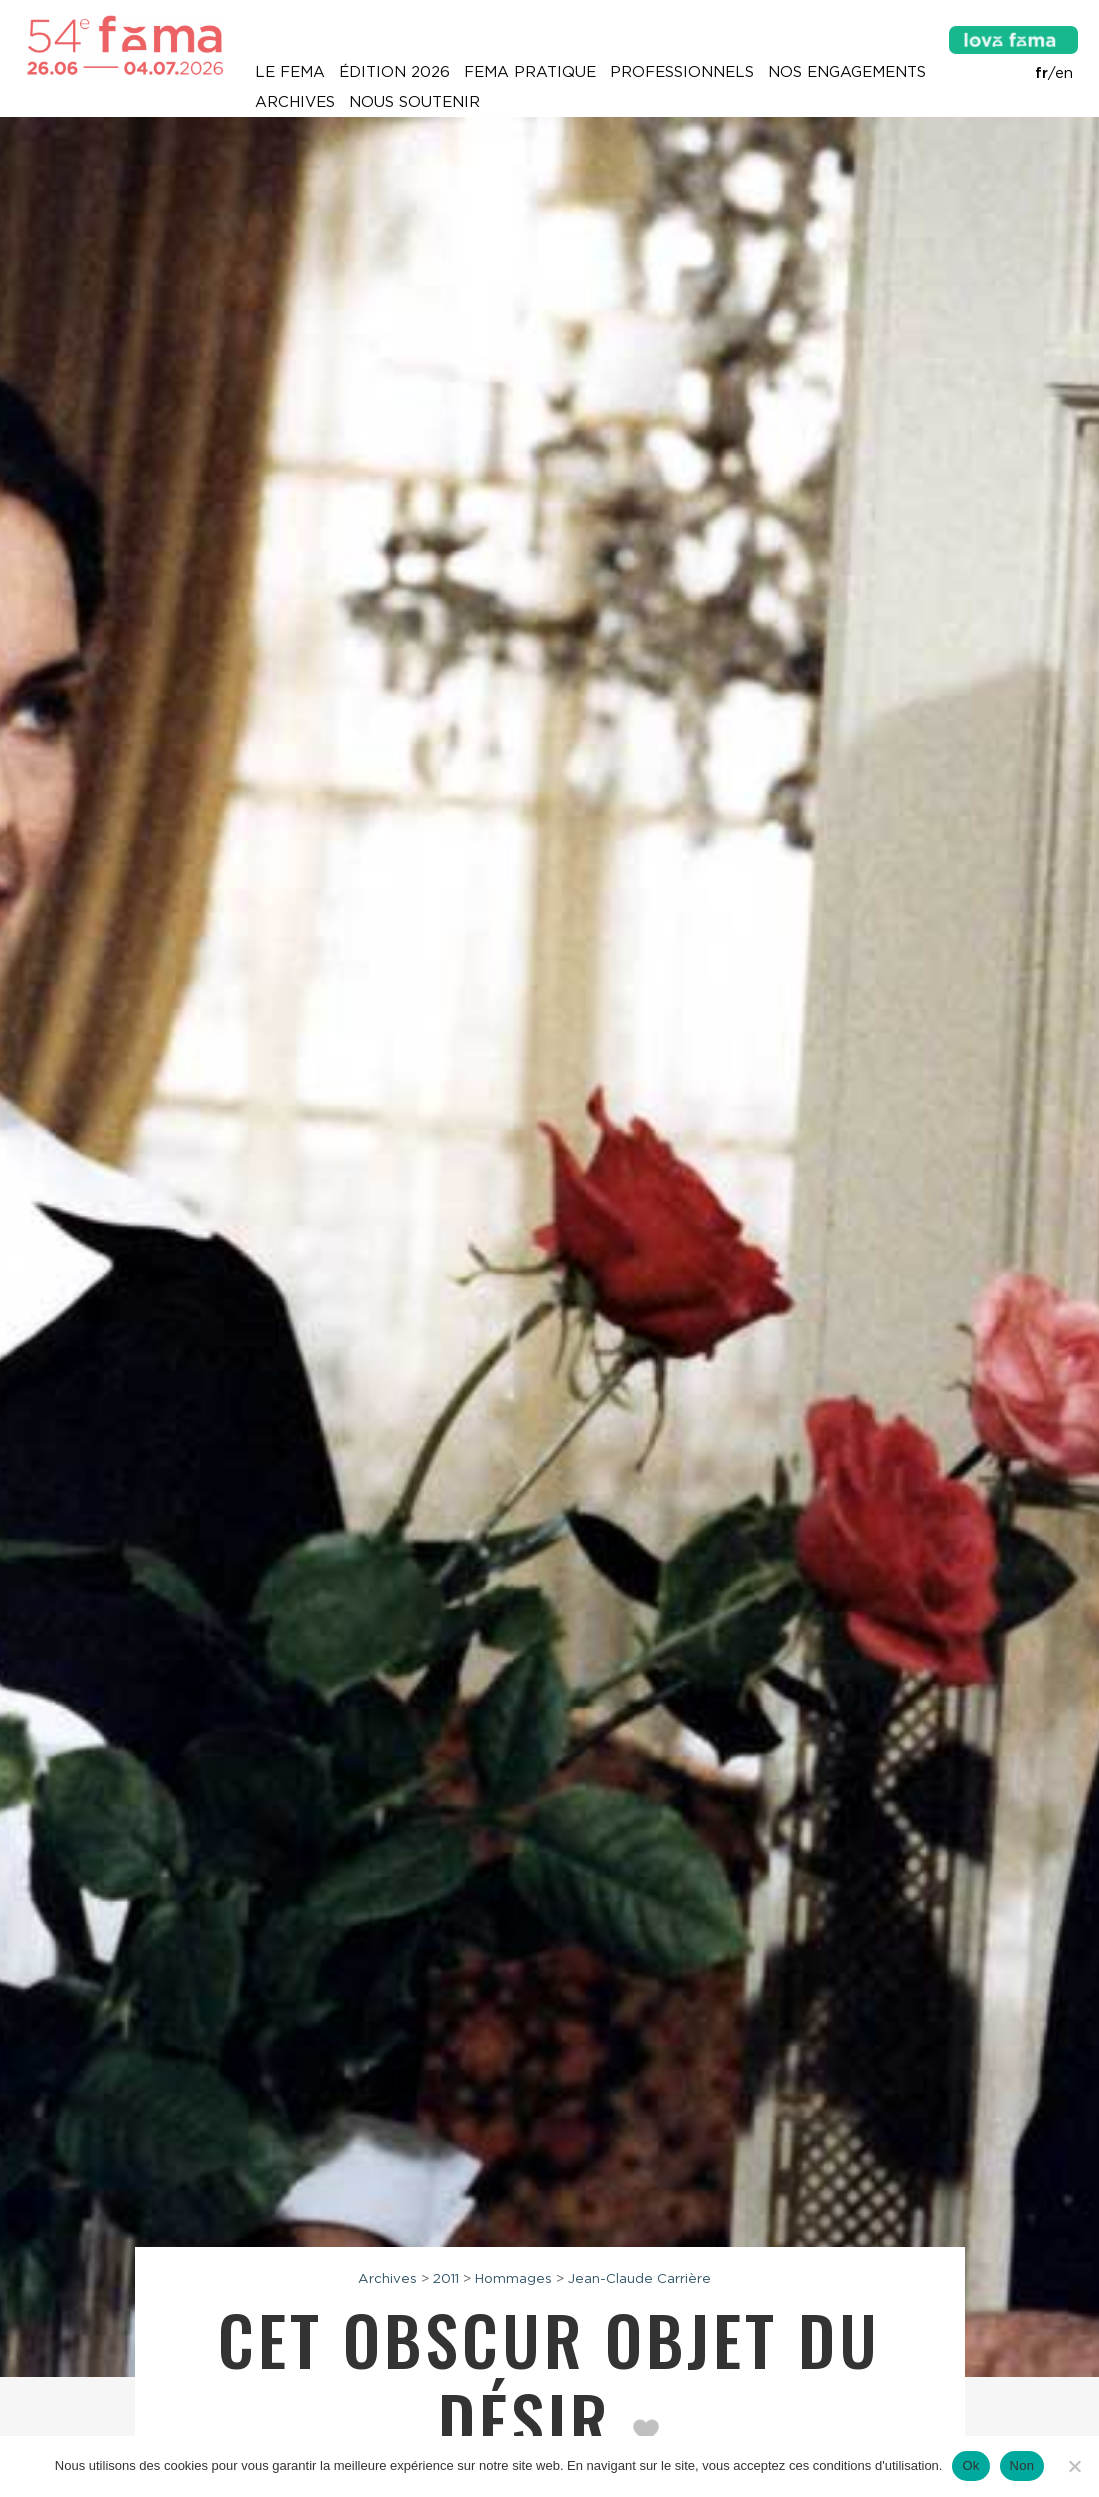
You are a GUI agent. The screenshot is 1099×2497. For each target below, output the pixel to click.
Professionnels (682, 72)
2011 (446, 2278)
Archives (295, 102)
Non (1022, 2465)
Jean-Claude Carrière (639, 2278)
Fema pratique (530, 72)
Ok (970, 2465)
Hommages (513, 2278)
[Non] (1074, 2466)
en (1064, 73)
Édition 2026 (394, 72)
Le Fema (290, 72)
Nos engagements (847, 72)
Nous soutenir (414, 102)
